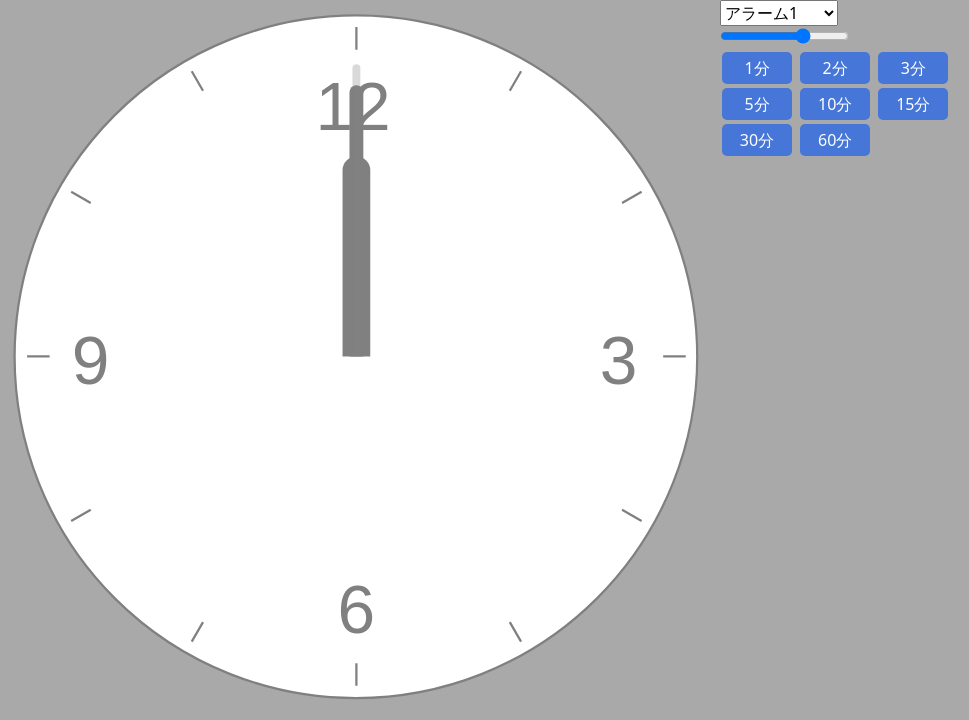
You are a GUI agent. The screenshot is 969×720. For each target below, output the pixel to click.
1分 (756, 68)
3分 (913, 68)
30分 (757, 140)
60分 (835, 140)
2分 (835, 68)
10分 (835, 104)
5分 (756, 104)
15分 (913, 104)
